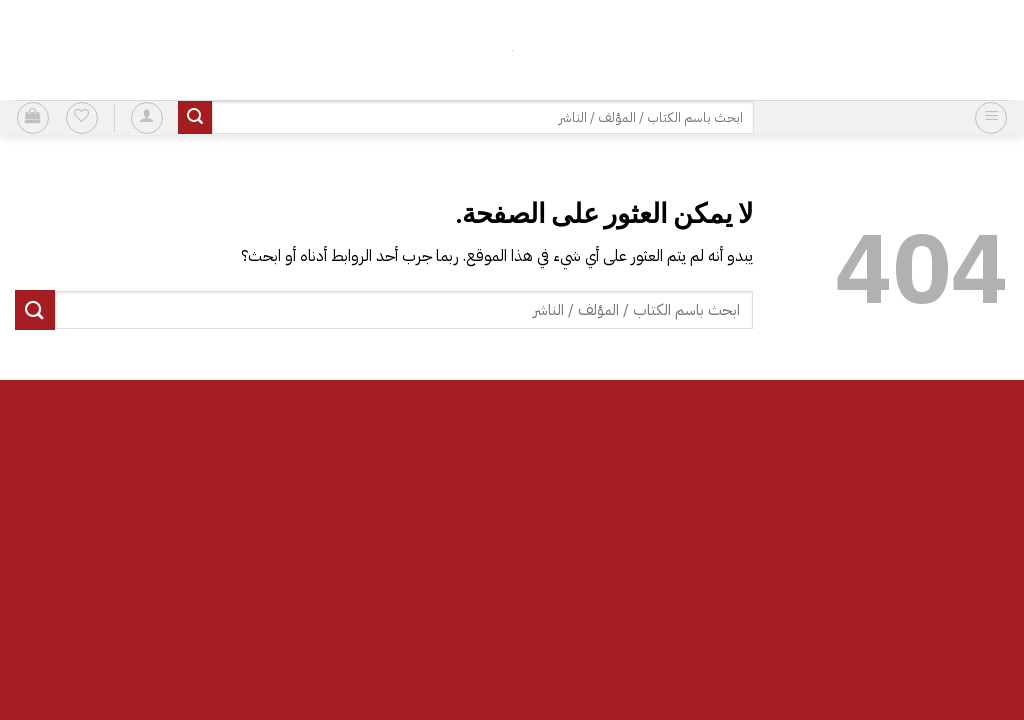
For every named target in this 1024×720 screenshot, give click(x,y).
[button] (991, 118)
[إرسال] (195, 118)
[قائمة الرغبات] (82, 118)
